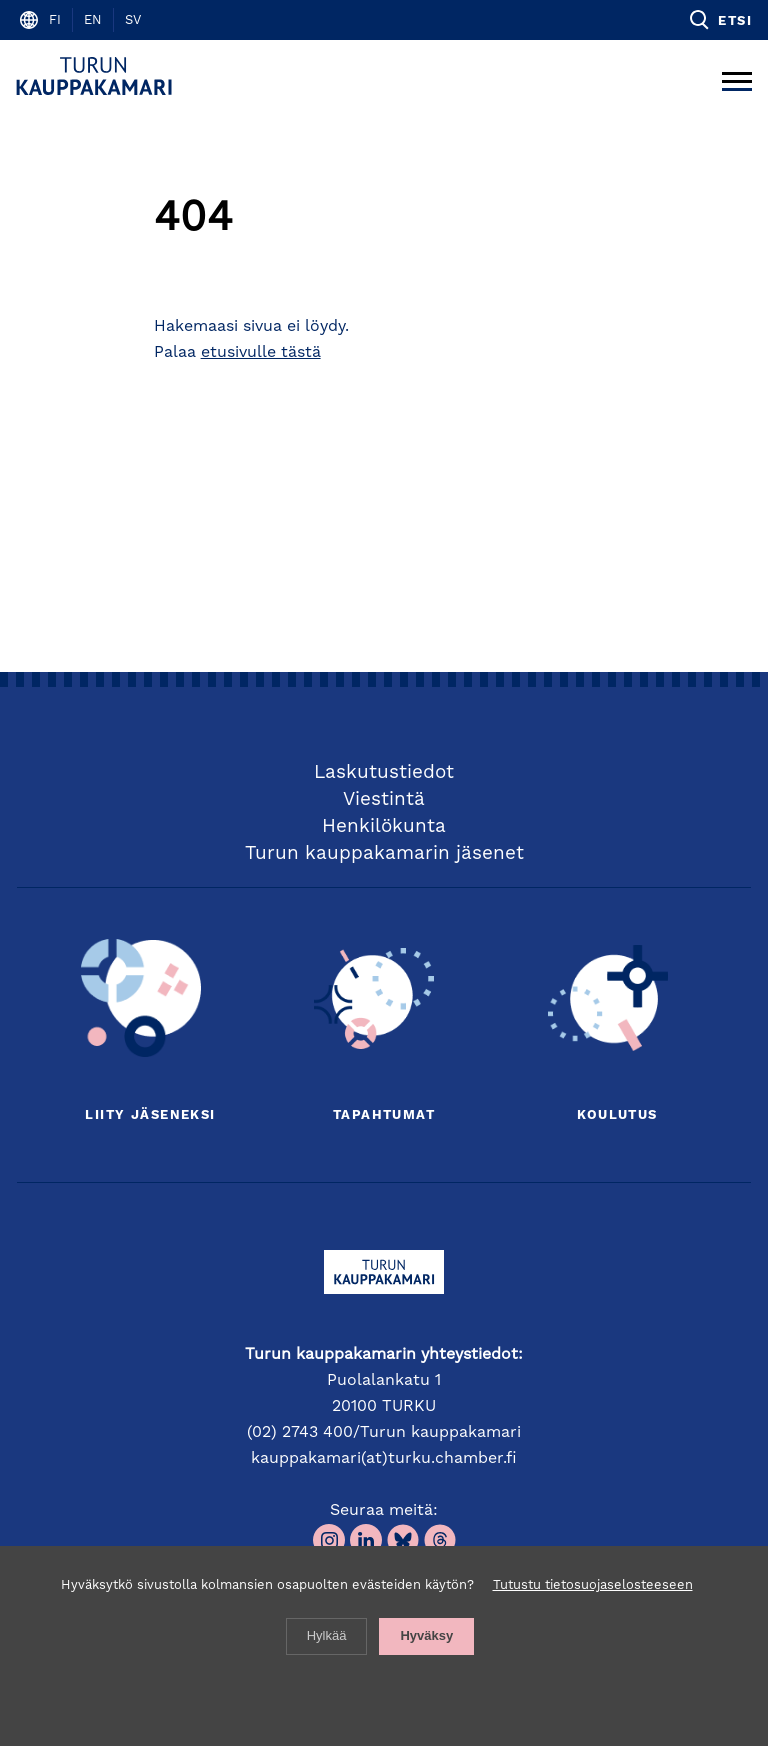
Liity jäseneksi (150, 1115)
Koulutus (617, 1115)
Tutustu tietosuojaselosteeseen (593, 1585)
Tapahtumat (384, 1115)
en (93, 20)
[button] (719, 20)
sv (133, 20)
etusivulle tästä (261, 353)
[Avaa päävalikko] (737, 76)
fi (55, 20)
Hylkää (327, 1635)
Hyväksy (426, 1635)
